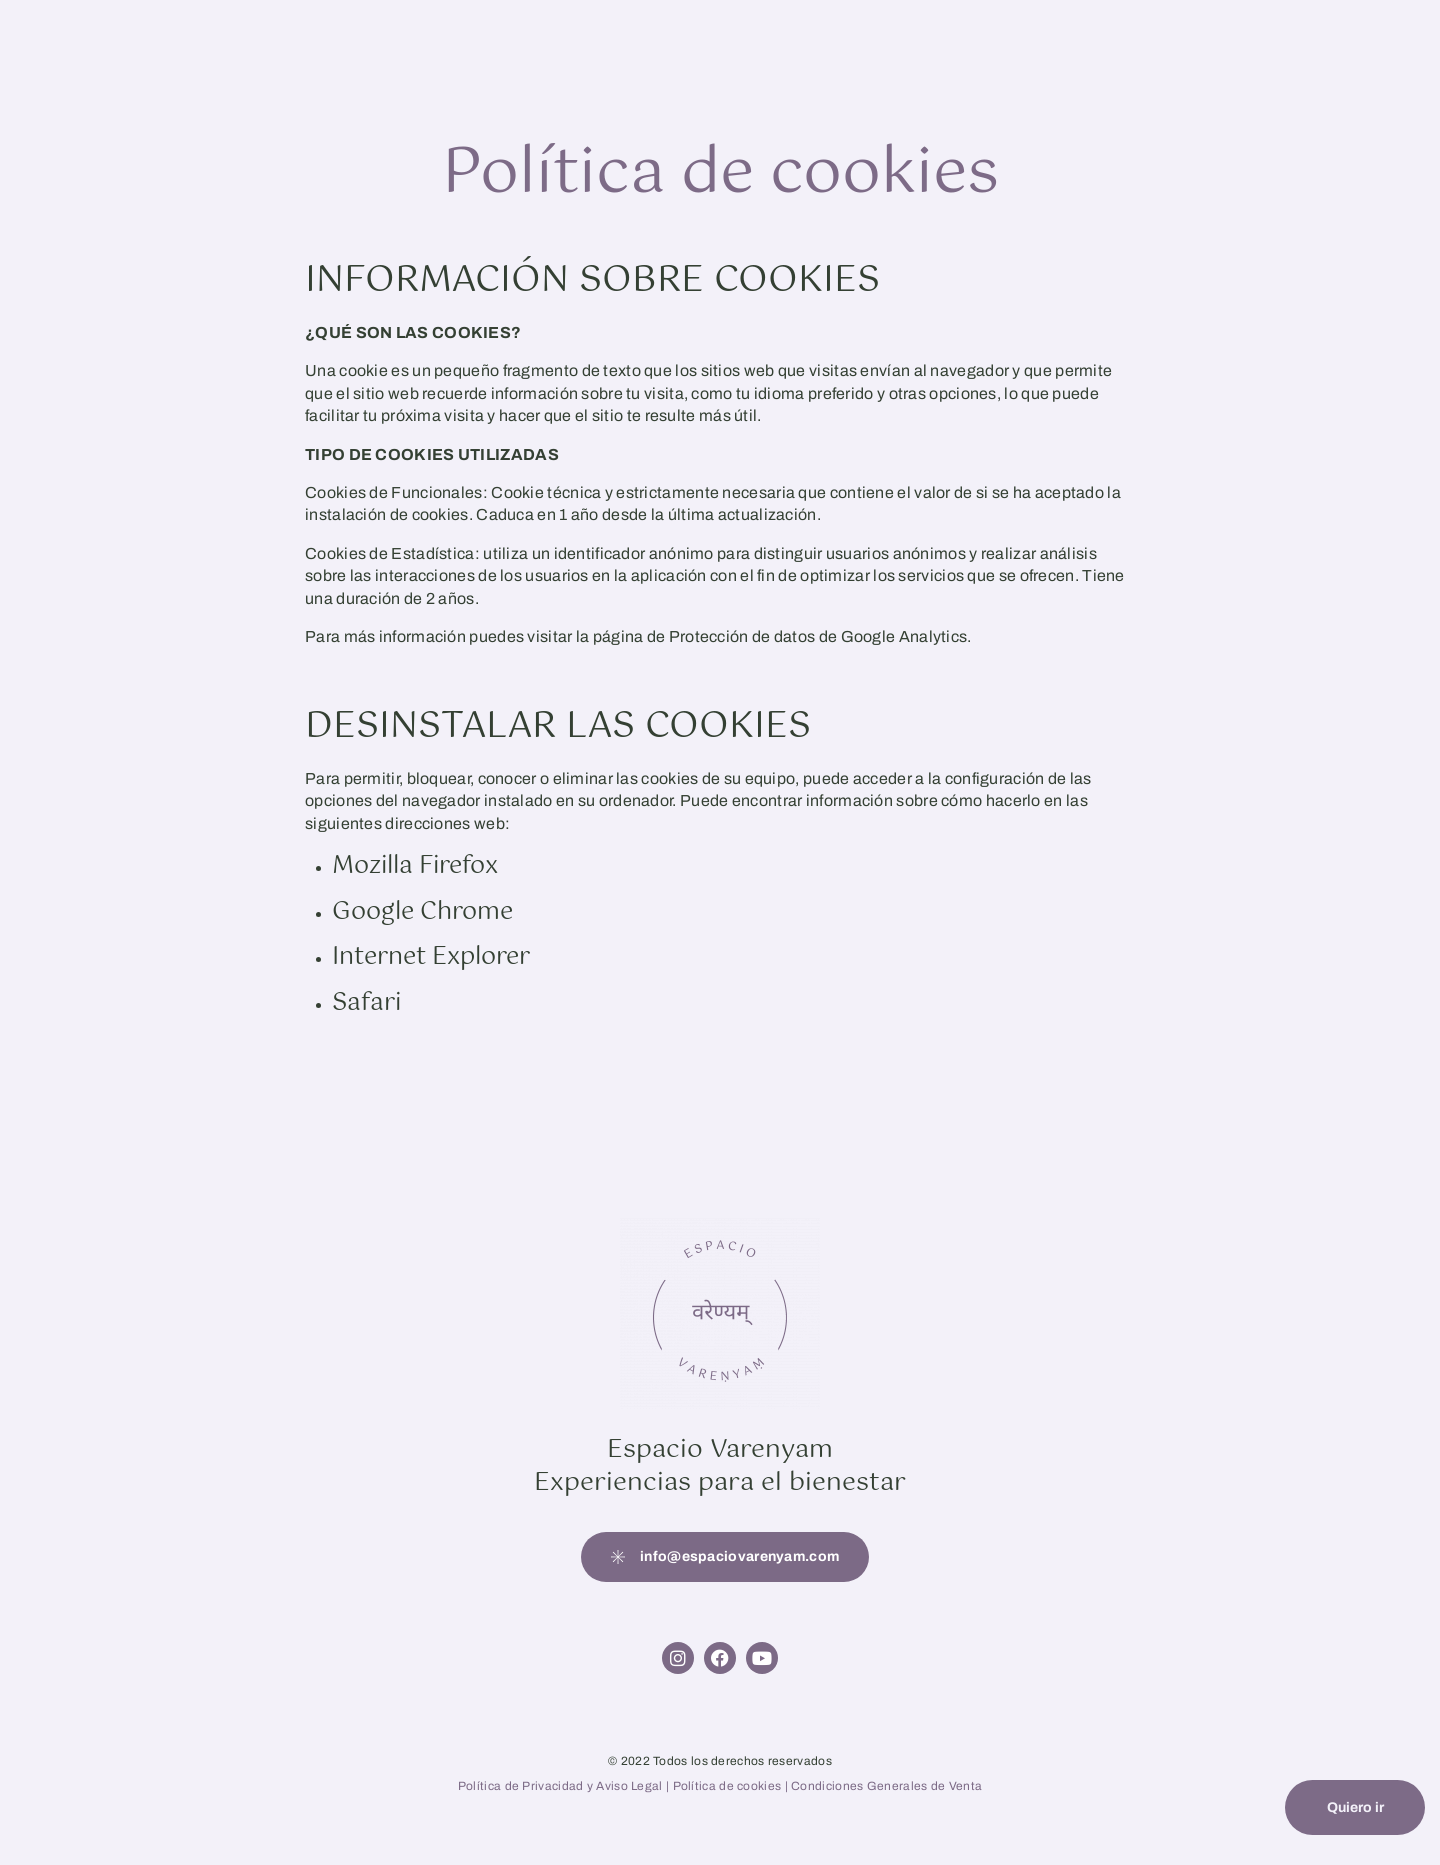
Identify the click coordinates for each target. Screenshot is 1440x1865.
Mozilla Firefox (415, 866)
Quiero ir (1355, 1807)
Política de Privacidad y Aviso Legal (560, 1786)
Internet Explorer (431, 957)
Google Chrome (422, 912)
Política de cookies (729, 1786)
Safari (366, 1003)
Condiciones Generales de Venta (886, 1786)
